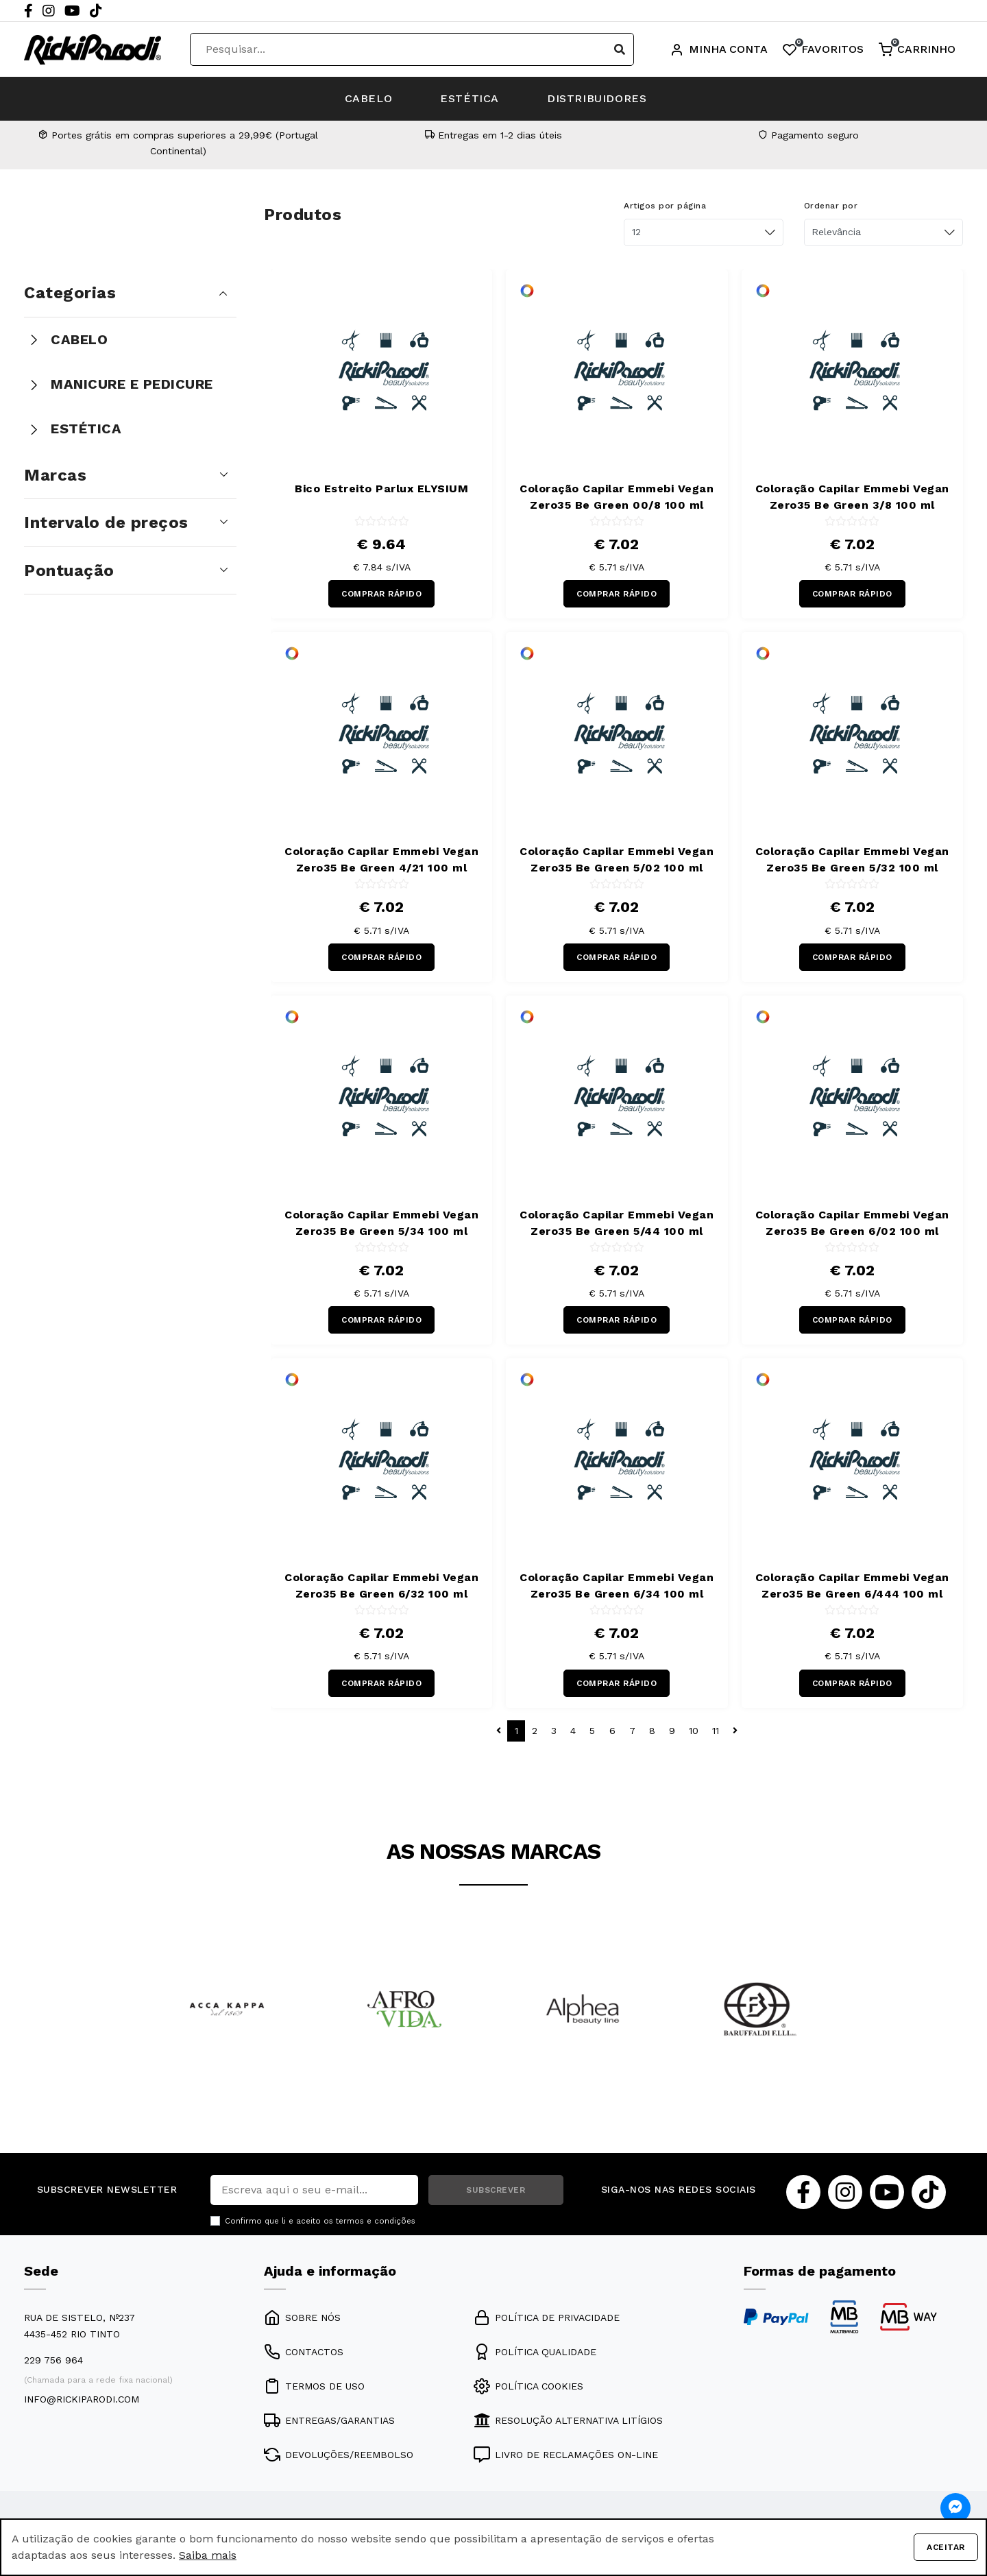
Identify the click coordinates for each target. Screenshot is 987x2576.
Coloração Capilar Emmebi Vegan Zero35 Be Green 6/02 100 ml (852, 1223)
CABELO (369, 98)
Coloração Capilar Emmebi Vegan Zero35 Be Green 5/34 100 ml (381, 1223)
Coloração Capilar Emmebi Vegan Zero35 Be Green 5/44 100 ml (617, 1223)
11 (715, 1730)
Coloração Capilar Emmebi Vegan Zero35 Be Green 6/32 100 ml (381, 1585)
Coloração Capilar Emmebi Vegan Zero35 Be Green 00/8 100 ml (617, 496)
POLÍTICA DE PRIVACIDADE (547, 2317)
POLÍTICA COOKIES (528, 2386)
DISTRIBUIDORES (596, 98)
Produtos (302, 214)
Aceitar (946, 2547)
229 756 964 (53, 2360)
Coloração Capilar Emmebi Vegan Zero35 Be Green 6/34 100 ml (617, 1585)
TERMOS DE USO (314, 2386)
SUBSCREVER (495, 2190)
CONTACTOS (303, 2352)
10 (693, 1730)
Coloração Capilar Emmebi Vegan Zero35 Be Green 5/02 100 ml (617, 859)
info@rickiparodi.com (81, 2399)
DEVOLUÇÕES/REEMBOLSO (338, 2454)
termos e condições (375, 2221)
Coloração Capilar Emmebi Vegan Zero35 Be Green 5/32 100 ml (852, 859)
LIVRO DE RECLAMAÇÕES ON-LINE (566, 2454)
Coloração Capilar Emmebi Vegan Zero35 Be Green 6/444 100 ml (852, 1585)
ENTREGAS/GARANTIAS (329, 2420)
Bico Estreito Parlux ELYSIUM (381, 488)
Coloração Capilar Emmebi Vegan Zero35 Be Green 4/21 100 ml (381, 859)
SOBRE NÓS (302, 2317)
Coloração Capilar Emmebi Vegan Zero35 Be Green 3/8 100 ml (852, 496)
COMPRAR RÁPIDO (381, 594)
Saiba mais (207, 2555)
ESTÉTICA (469, 98)
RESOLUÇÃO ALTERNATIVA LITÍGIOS (568, 2420)
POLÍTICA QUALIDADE (535, 2352)
